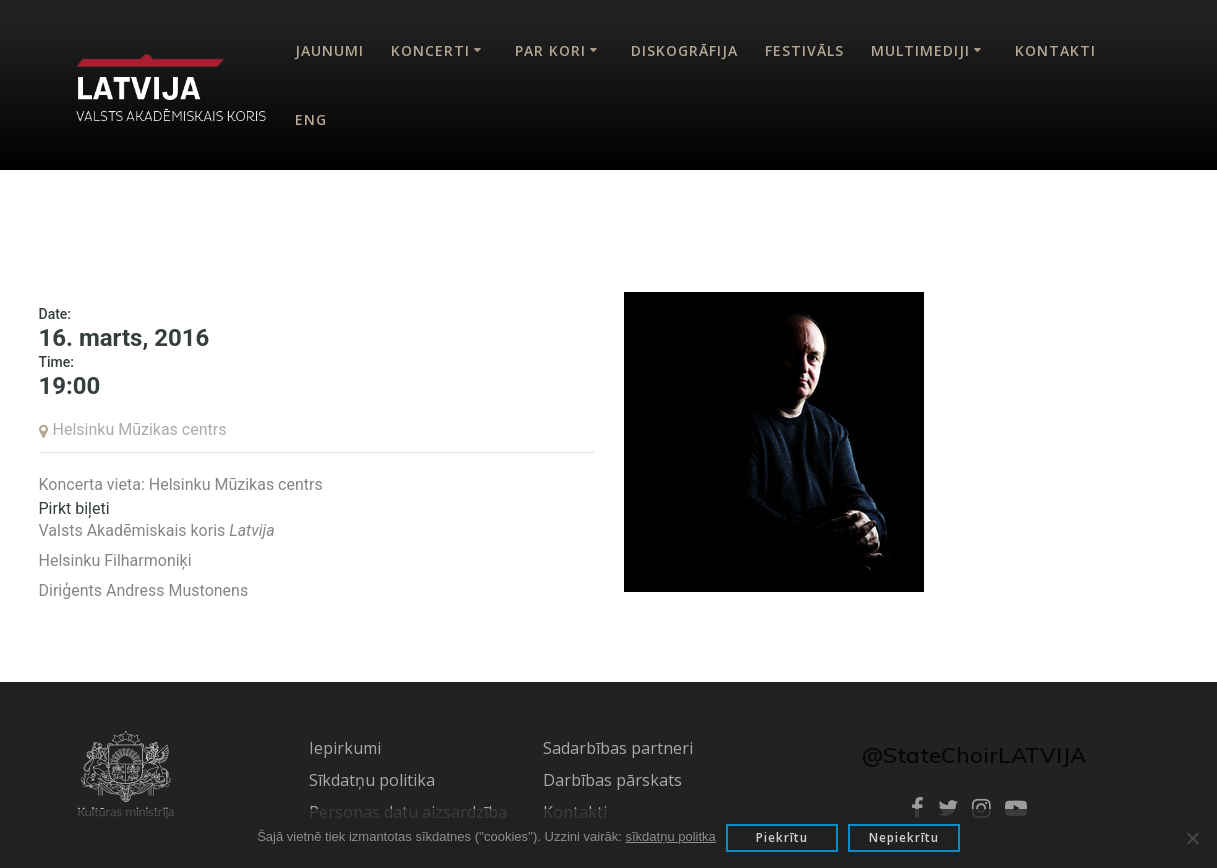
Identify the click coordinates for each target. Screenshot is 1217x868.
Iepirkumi (345, 748)
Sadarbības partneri (618, 748)
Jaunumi (329, 50)
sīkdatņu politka (670, 836)
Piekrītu (782, 837)
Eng (311, 119)
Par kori (550, 50)
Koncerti (430, 50)
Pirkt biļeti (74, 508)
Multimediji (920, 50)
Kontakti (1055, 50)
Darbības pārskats (612, 780)
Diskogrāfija (684, 50)
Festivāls (804, 50)
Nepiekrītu (904, 837)
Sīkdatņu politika (372, 780)
